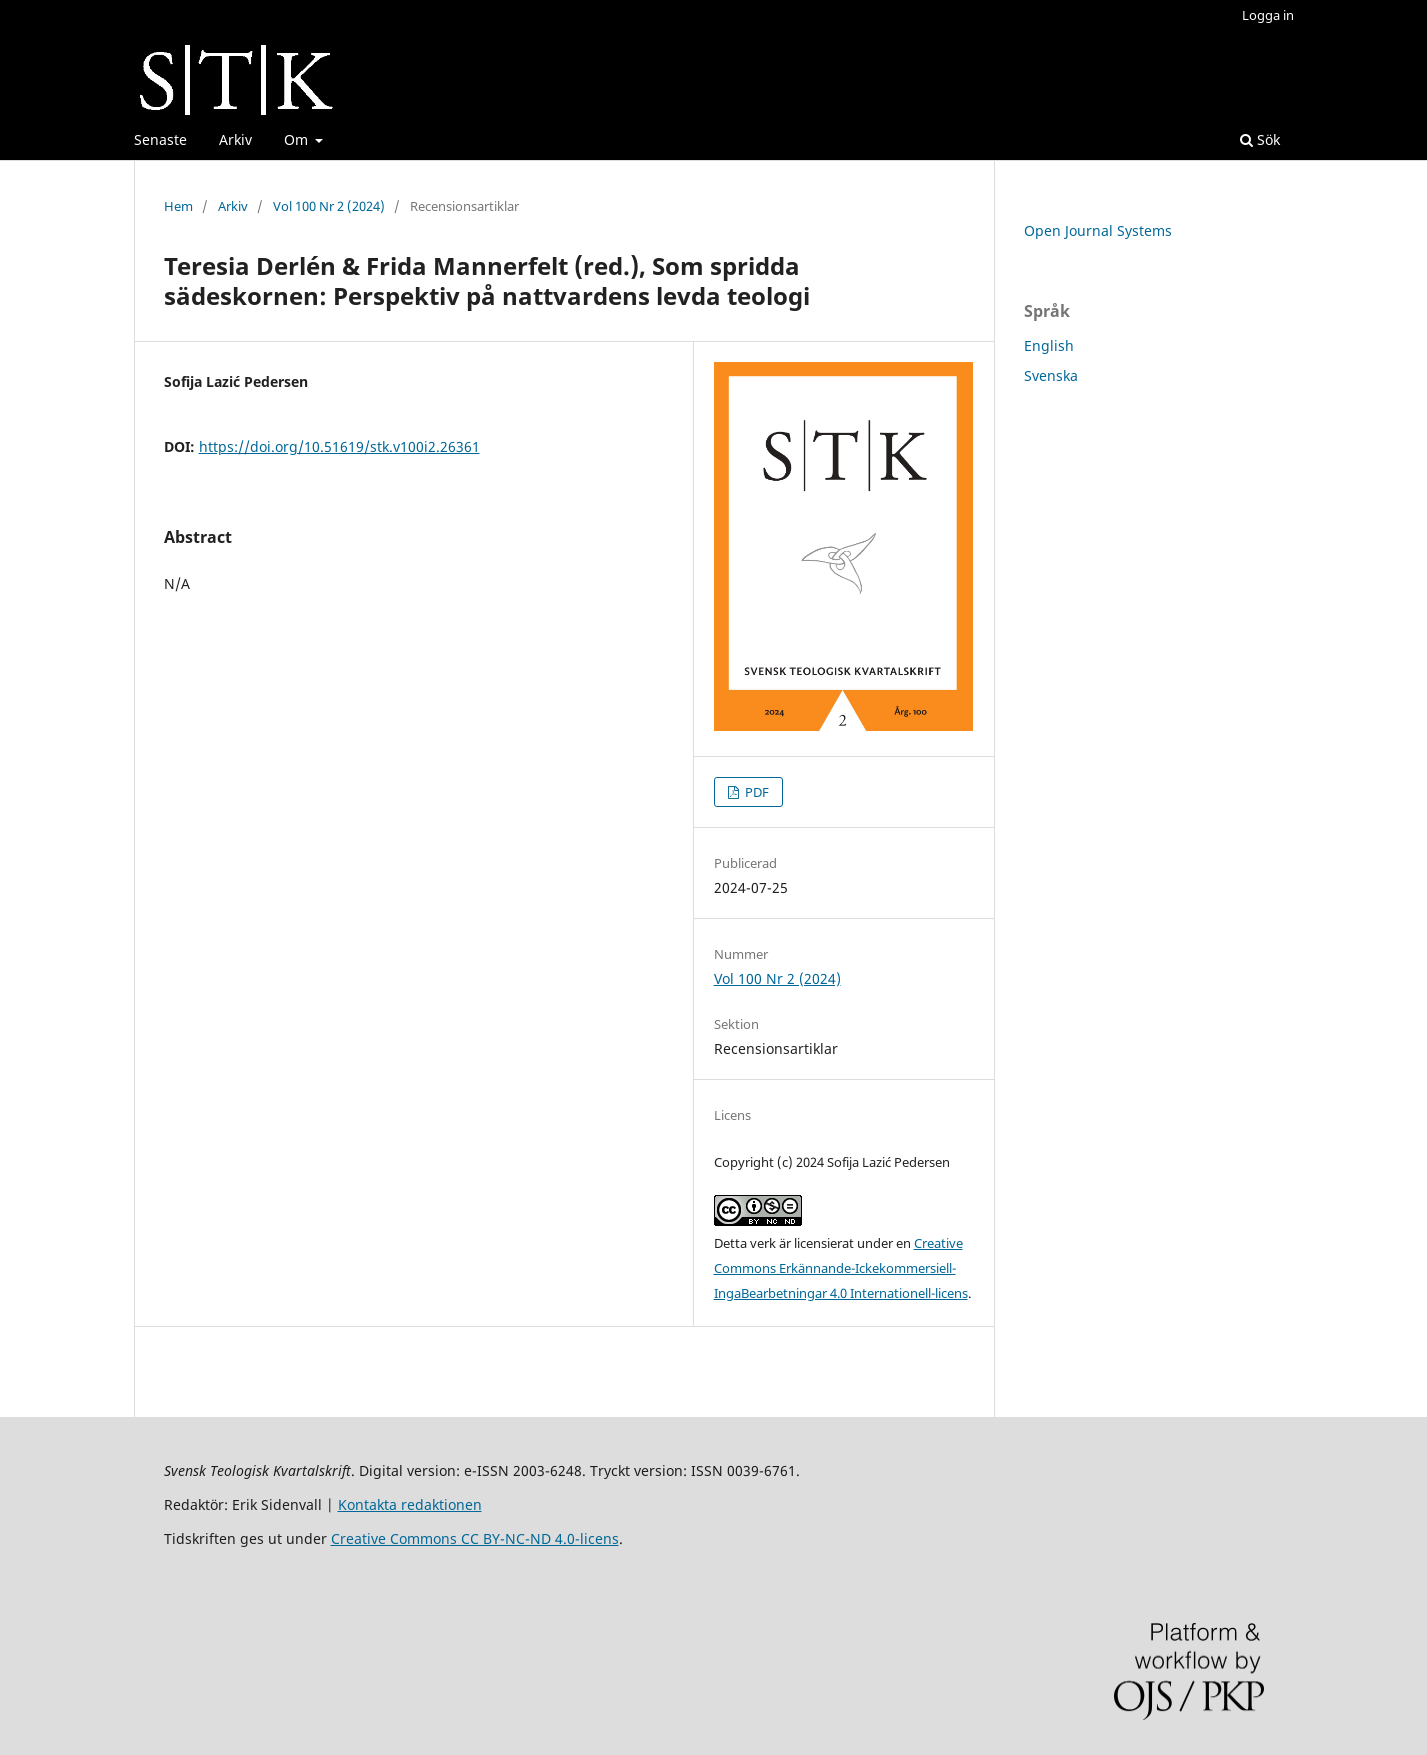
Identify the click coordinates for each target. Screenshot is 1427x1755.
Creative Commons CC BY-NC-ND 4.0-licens (475, 1538)
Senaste (160, 139)
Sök (1260, 139)
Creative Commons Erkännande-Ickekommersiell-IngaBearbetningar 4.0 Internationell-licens (841, 1268)
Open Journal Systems (1098, 230)
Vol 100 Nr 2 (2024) (329, 206)
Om (298, 139)
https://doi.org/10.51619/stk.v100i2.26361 (339, 446)
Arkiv (235, 139)
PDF (755, 792)
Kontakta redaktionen (410, 1504)
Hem (178, 206)
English (1049, 345)
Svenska (1051, 375)
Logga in (1268, 15)
